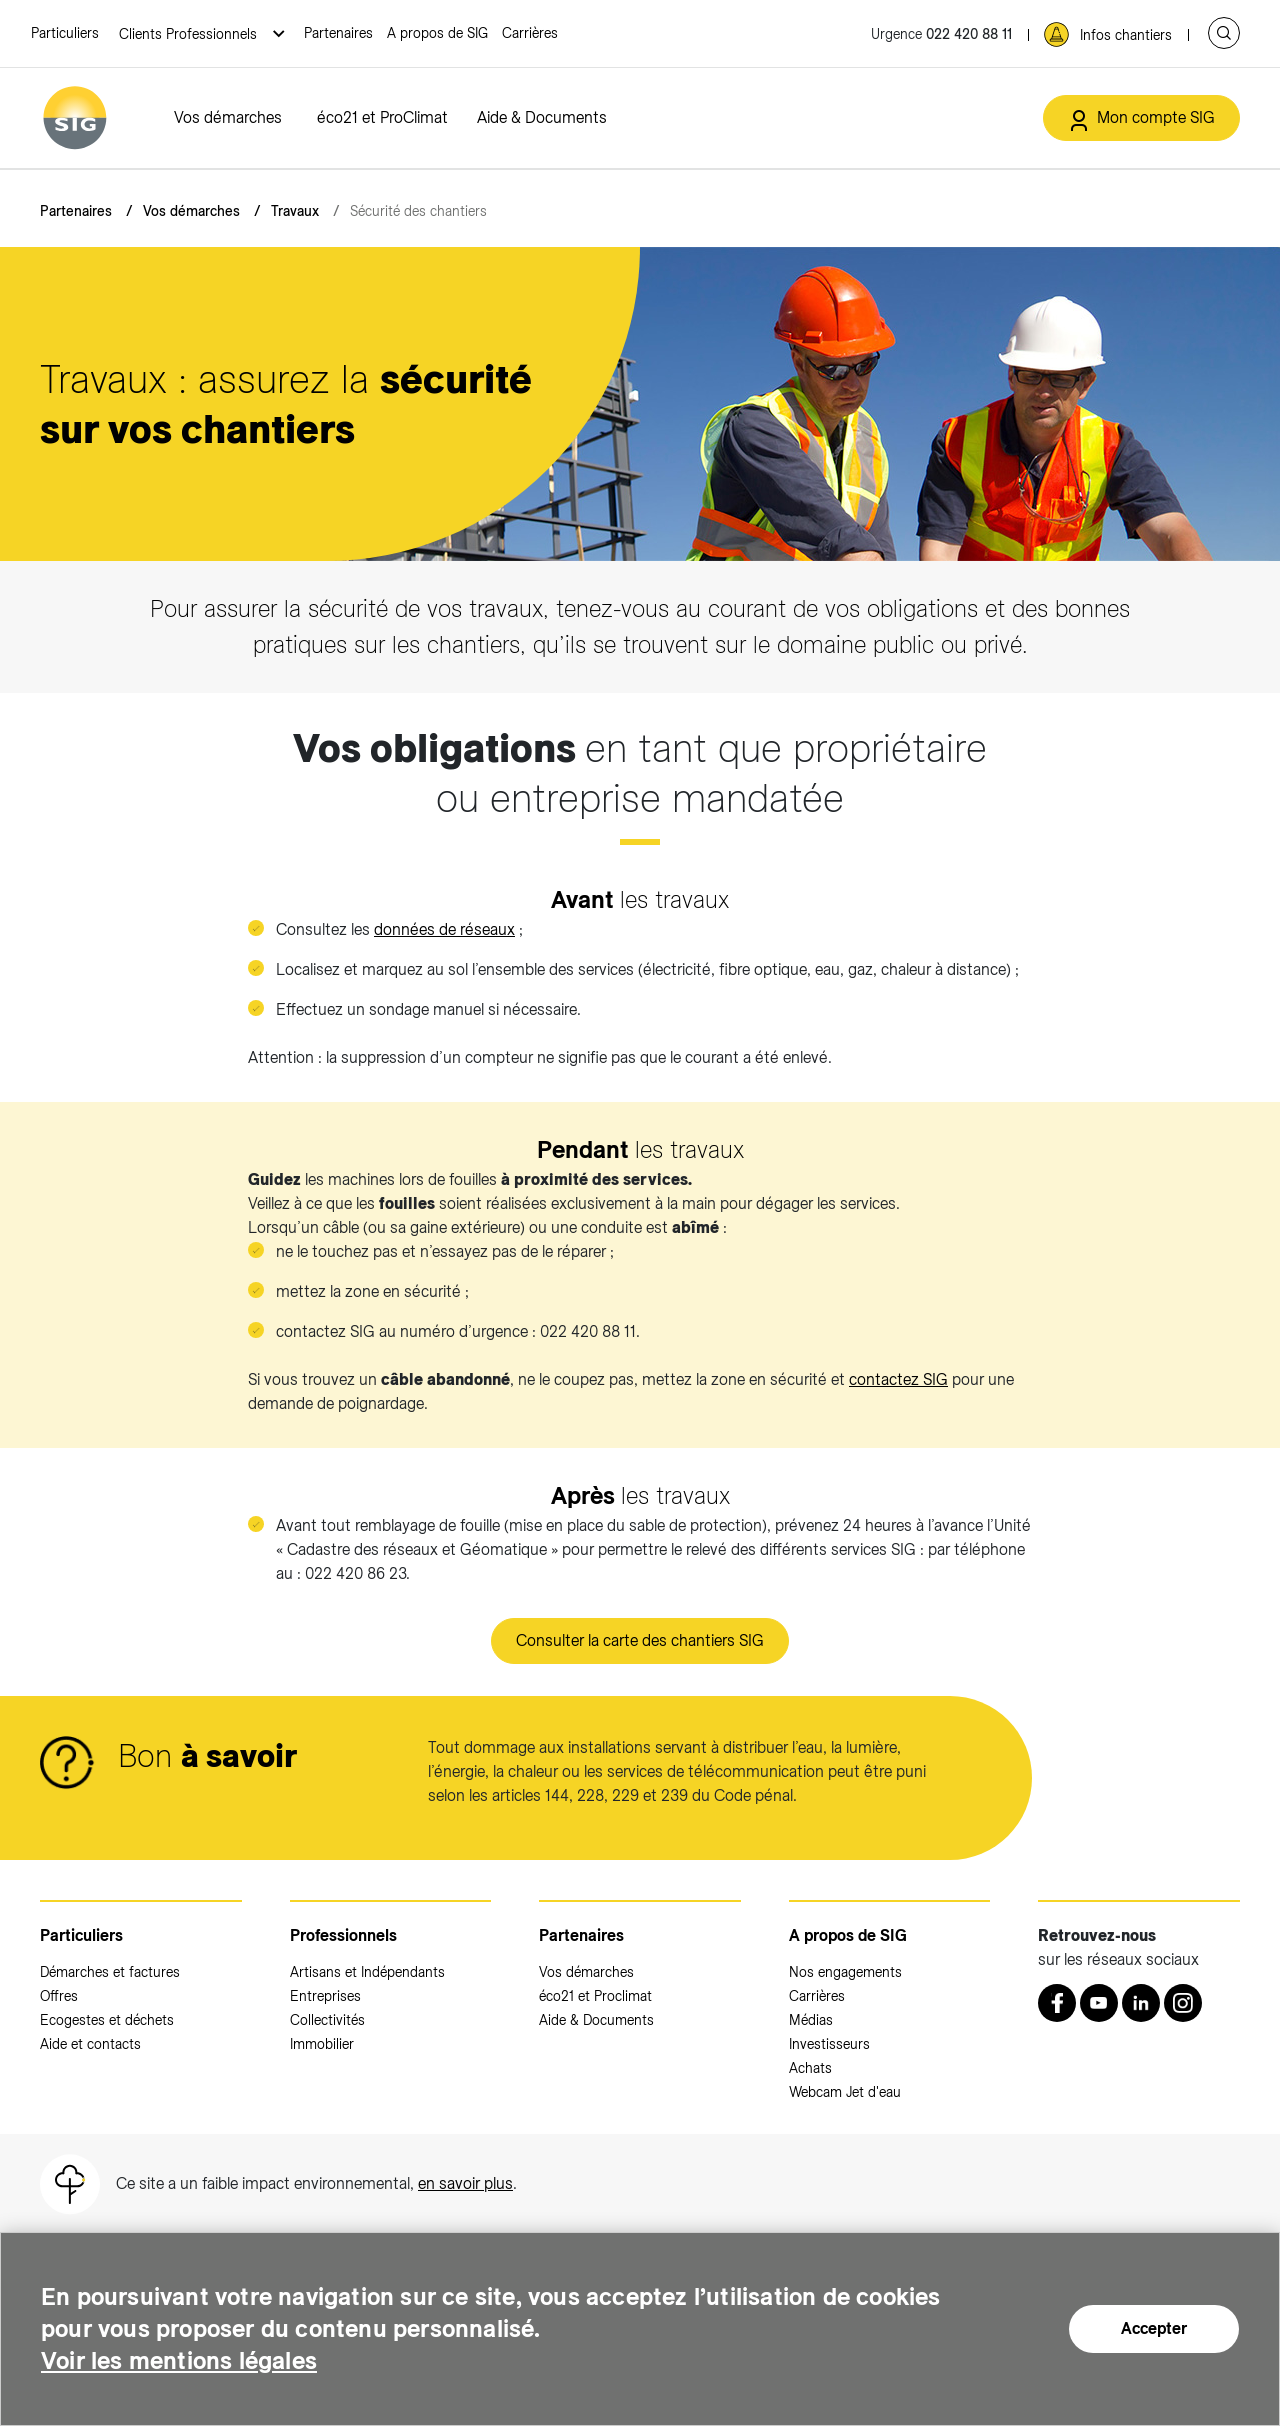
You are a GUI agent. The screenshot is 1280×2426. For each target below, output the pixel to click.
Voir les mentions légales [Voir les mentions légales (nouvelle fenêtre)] (179, 2360)
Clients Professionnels (190, 34)
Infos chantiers (1126, 35)
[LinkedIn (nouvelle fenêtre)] (1141, 2003)
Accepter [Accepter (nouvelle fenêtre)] (1154, 2328)
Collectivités (327, 2020)
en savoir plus (465, 2183)
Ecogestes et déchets (107, 2020)
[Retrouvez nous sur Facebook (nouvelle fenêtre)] (1057, 2003)
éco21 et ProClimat (382, 117)
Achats (810, 2068)
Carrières (530, 33)
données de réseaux (444, 929)
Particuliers (65, 33)
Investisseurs (829, 2044)
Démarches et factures (110, 1972)
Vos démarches (228, 117)
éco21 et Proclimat (595, 1996)
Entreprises (325, 1996)
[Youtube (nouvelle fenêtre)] (1099, 2003)
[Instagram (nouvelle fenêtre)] (1183, 2003)
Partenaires (338, 33)
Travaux (295, 211)
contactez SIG (898, 1379)
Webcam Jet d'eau (845, 2092)
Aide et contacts (90, 2044)
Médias (811, 2020)
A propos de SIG (437, 33)
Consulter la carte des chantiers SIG (640, 1640)
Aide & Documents (542, 117)
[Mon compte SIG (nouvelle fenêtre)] (1141, 118)
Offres (59, 1996)
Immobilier (322, 2044)
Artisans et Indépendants (367, 1972)
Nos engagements (845, 1972)
